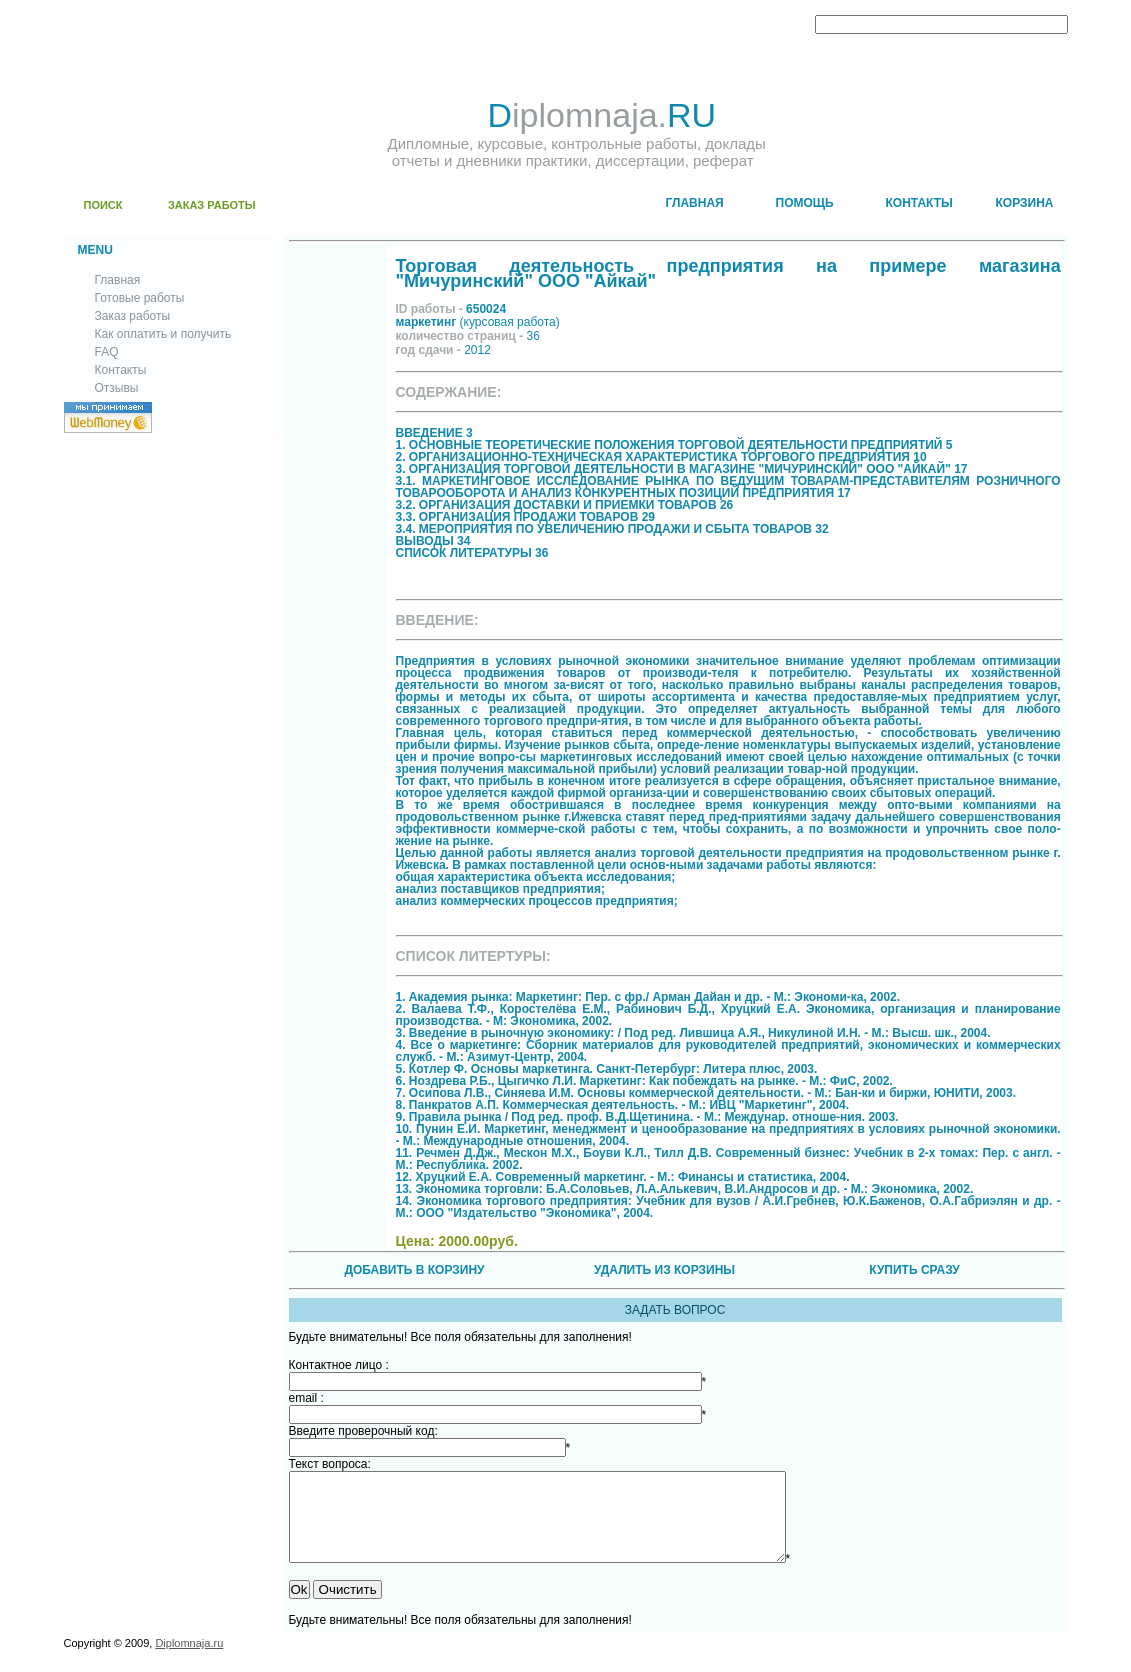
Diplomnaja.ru (189, 1661)
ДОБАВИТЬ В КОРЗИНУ (414, 1270)
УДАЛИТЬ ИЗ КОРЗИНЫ (664, 1270)
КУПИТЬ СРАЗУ (914, 1270)
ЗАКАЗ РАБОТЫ (212, 205)
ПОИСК (103, 205)
